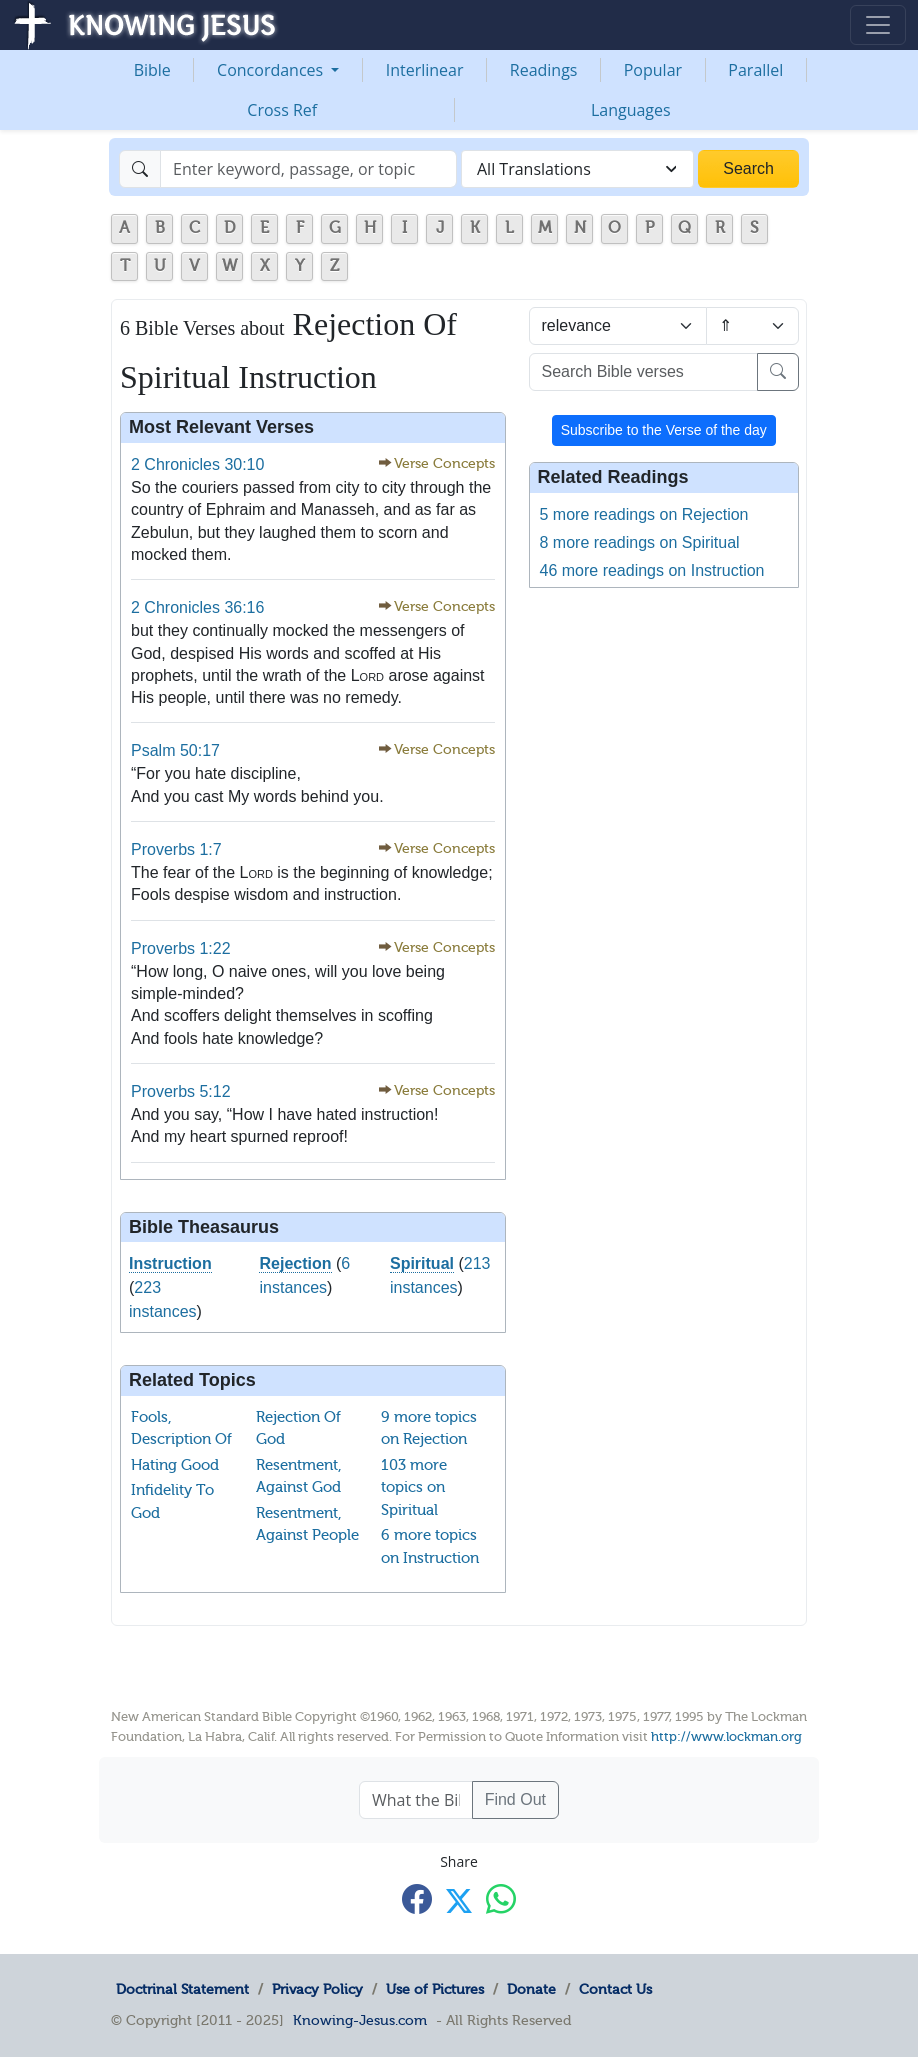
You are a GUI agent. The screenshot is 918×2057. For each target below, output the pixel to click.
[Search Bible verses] (644, 372)
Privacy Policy (317, 1989)
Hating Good (175, 1465)
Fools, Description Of (181, 1428)
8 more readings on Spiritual (640, 542)
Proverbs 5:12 (181, 1091)
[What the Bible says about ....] (416, 1800)
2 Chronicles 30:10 (197, 464)
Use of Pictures (435, 1989)
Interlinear (425, 70)
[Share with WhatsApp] (501, 1899)
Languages (631, 110)
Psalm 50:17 (175, 750)
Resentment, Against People (307, 1524)
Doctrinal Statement (182, 1989)
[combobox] (577, 169)
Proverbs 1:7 (176, 849)
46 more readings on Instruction (652, 570)
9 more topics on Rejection (429, 1428)
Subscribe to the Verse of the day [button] (664, 430)
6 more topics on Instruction (430, 1546)
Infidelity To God (172, 1501)
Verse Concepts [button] (444, 463)
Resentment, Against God (299, 1476)
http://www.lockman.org (726, 1736)
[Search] (308, 169)
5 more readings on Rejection (644, 514)
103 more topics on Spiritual (414, 1487)
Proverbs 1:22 (181, 948)
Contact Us (615, 1989)
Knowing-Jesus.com (360, 2020)
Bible (152, 70)
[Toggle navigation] (878, 25)
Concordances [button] (272, 70)
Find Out (515, 1799)
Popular (653, 70)
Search (748, 168)
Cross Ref (282, 110)
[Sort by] (618, 326)
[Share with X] (459, 1901)
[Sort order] (752, 326)
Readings (544, 70)
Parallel (755, 70)
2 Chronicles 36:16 (197, 607)
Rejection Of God (298, 1428)
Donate (531, 1989)
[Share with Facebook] (417, 1899)
